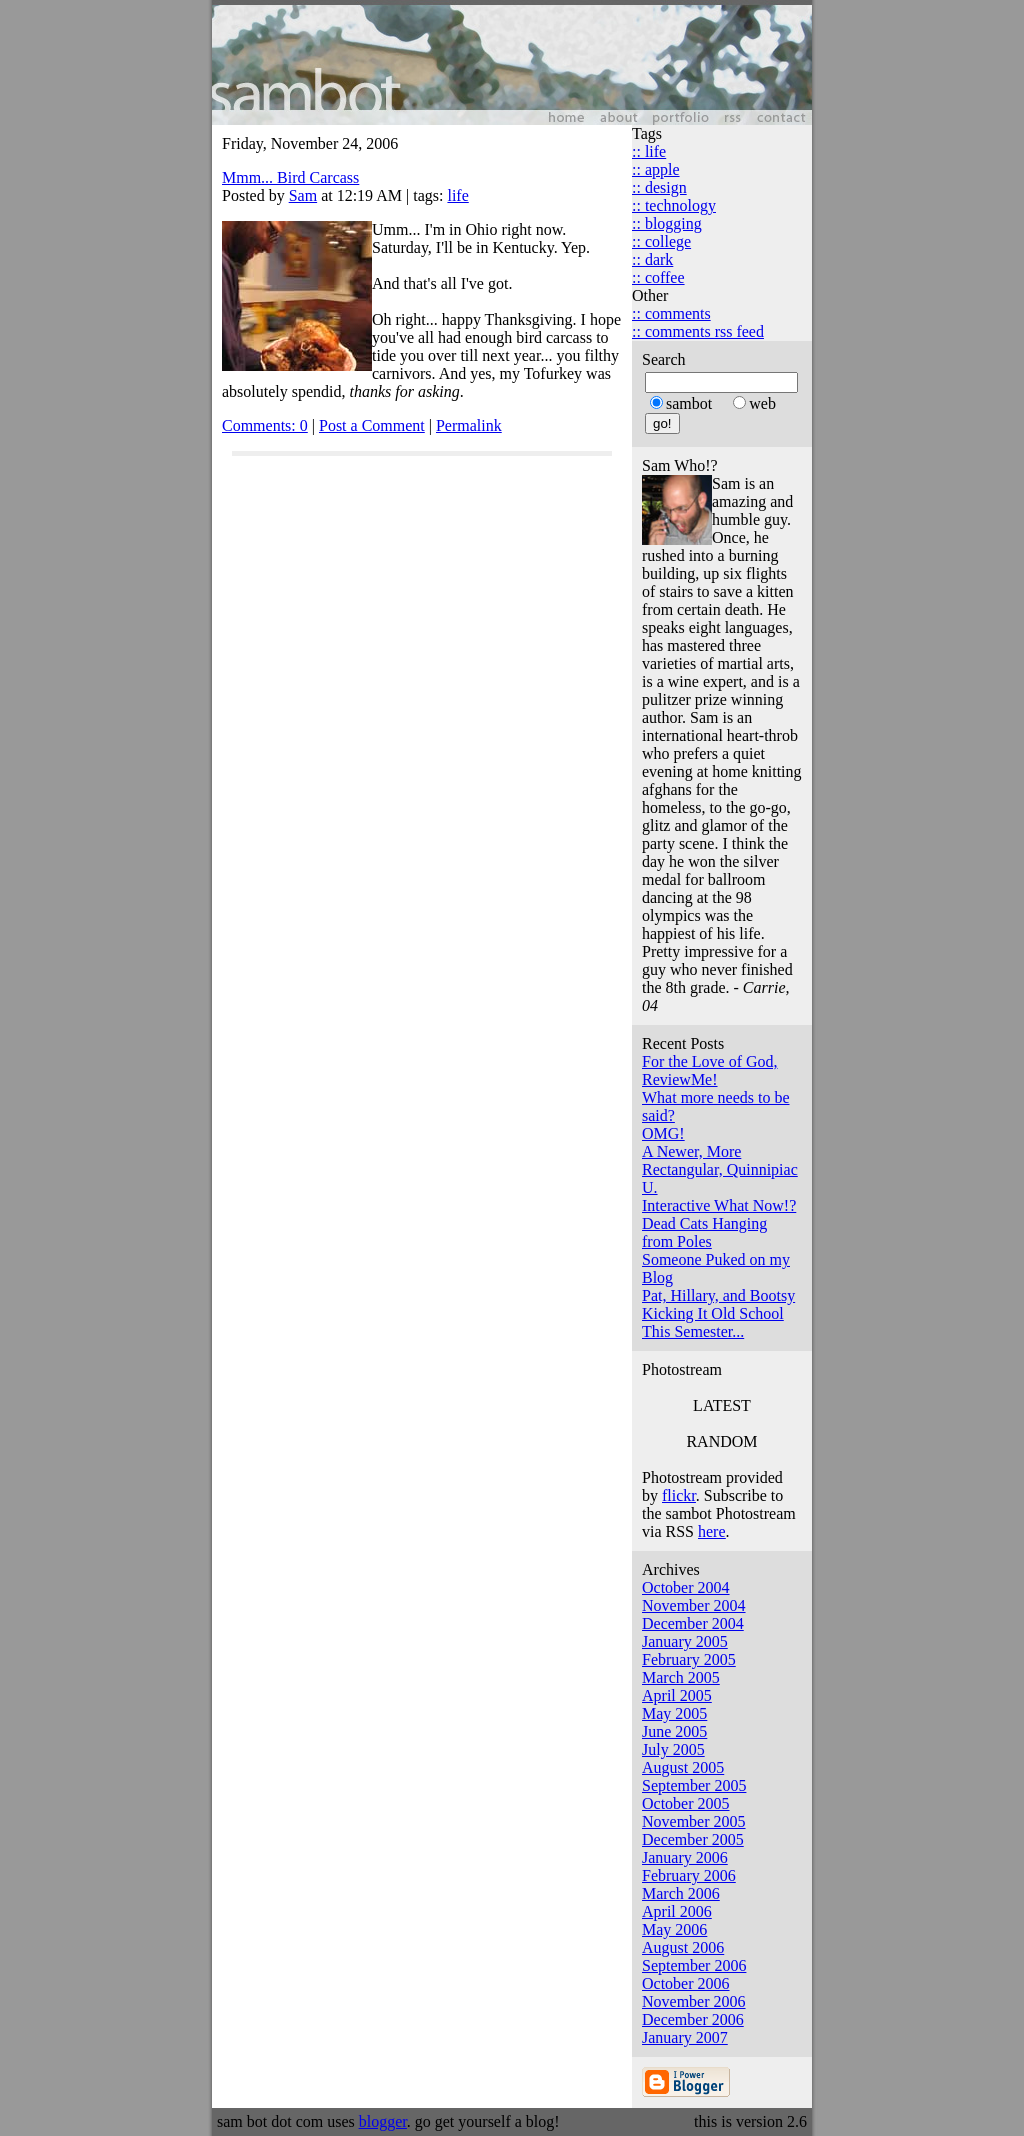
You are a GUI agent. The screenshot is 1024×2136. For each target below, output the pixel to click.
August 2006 (683, 1947)
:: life (649, 151)
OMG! (663, 1133)
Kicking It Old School (713, 1313)
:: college (661, 241)
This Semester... (693, 1331)
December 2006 (693, 2019)
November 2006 (694, 2001)
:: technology (674, 205)
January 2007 (685, 2037)
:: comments (671, 313)
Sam (303, 195)
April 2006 (677, 1911)
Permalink (469, 425)
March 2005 (681, 1677)
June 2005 (674, 1731)
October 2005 (686, 1803)
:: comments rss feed (698, 331)
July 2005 (673, 1749)
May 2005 (674, 1713)
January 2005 (685, 1641)
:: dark (652, 259)
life (457, 195)
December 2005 (693, 1839)
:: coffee (658, 277)
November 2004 (694, 1605)
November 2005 (694, 1821)
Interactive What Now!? (719, 1205)
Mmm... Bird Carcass (290, 177)
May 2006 (674, 1929)
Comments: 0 (265, 425)
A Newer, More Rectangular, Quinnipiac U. (720, 1169)
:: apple (656, 169)
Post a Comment (372, 425)
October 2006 (686, 1983)
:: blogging (667, 223)
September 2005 (694, 1785)
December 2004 (693, 1623)
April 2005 (677, 1695)
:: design (659, 187)
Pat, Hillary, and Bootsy (718, 1295)
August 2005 (683, 1767)
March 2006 (681, 1893)
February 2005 (689, 1659)
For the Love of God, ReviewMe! (710, 1070)
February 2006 (689, 1875)
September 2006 (694, 1965)
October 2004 (686, 1587)
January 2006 (685, 1857)
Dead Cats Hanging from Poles (704, 1232)
